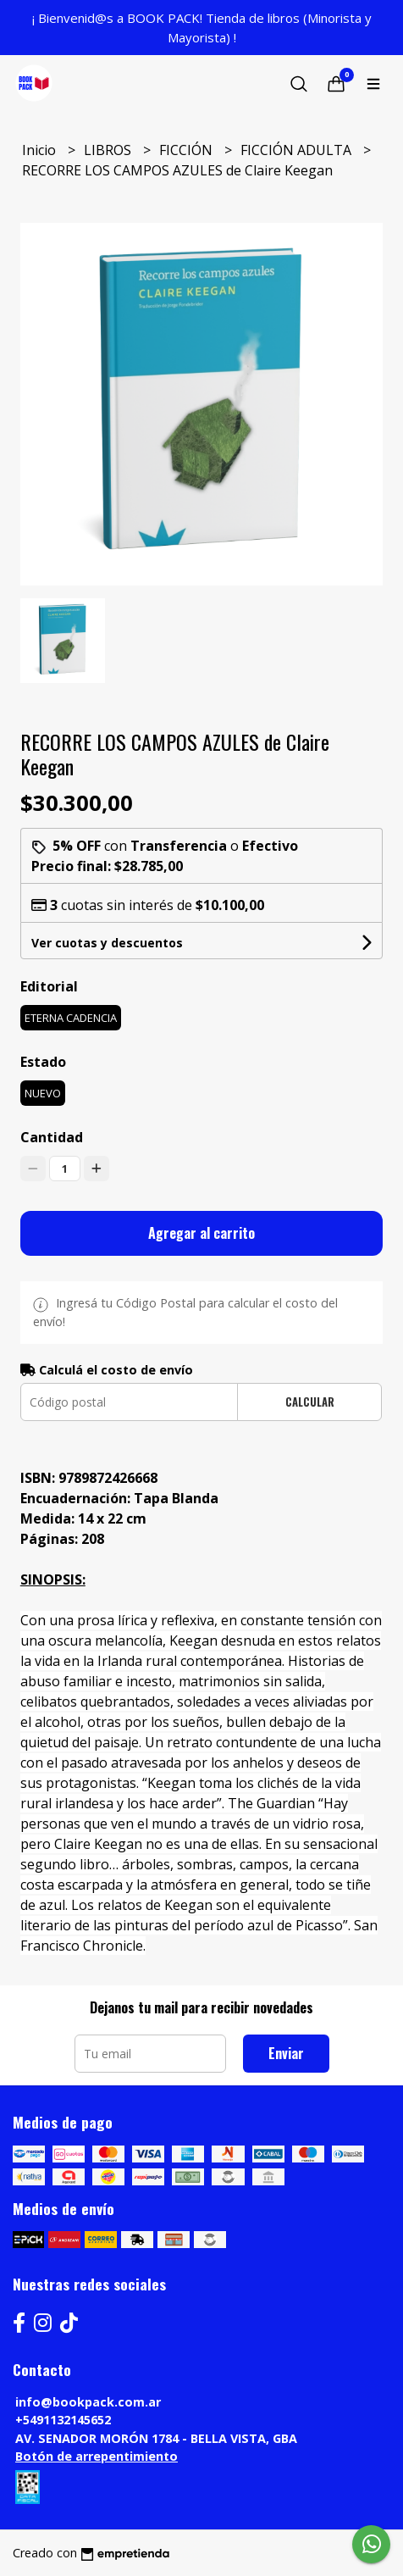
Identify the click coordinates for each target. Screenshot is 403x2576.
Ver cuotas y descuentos (107, 943)
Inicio (40, 150)
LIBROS (109, 150)
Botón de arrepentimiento (96, 2456)
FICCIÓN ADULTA (297, 150)
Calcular (309, 1402)
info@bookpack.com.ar (88, 2402)
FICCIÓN (187, 150)
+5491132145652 (63, 2420)
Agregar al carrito (201, 1233)
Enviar (286, 2053)
